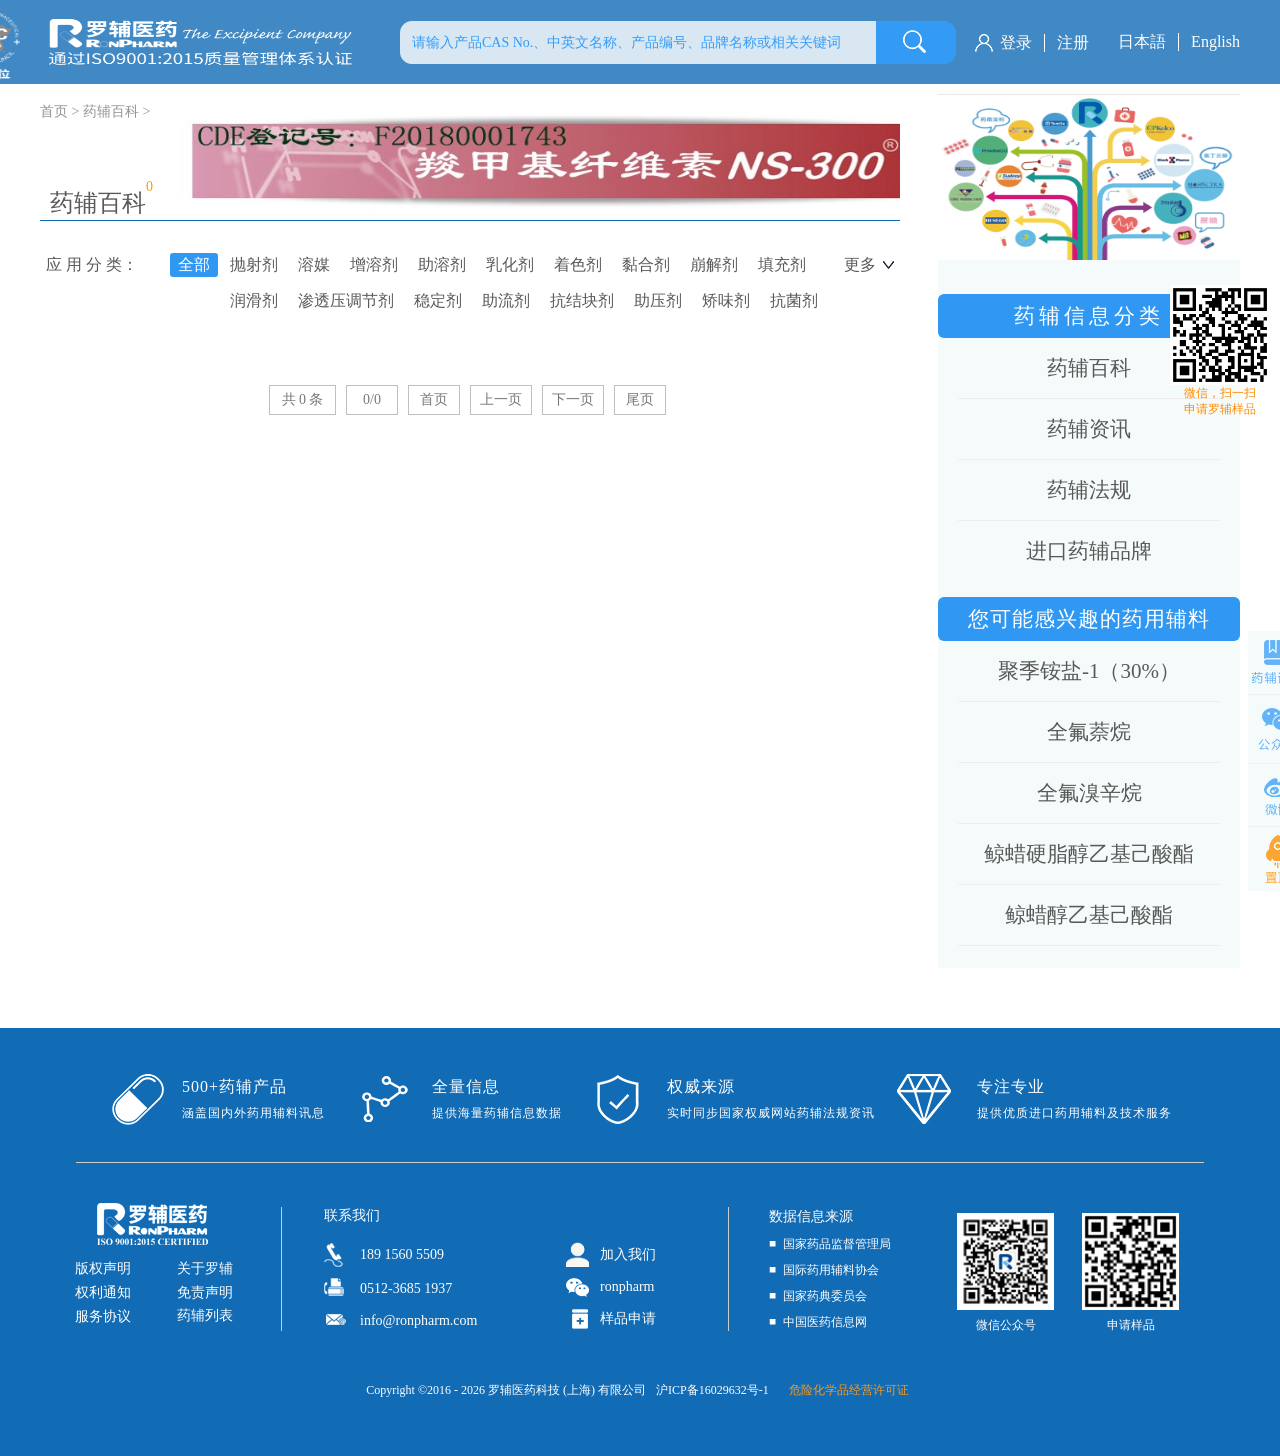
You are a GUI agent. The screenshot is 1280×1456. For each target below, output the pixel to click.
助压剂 (658, 300)
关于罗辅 (205, 1268)
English (1215, 41)
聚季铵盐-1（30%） (1089, 671)
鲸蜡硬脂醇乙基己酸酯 (1089, 854)
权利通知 (103, 1292)
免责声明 (205, 1292)
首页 (434, 399)
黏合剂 (646, 264)
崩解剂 (714, 264)
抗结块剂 (582, 300)
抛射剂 (254, 264)
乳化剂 (510, 264)
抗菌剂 (794, 300)
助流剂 (506, 300)
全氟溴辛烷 (1089, 793)
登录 (1016, 42)
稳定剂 (438, 300)
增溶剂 (374, 264)
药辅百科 (111, 111)
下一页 (573, 399)
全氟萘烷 (1089, 732)
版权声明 (103, 1268)
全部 (194, 264)
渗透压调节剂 (346, 300)
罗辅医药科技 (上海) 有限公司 (567, 1390)
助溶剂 (442, 264)
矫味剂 (726, 300)
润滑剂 (254, 300)
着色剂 (578, 264)
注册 (1073, 42)
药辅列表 (205, 1315)
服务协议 (103, 1316)
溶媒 (314, 264)
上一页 (501, 399)
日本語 (1142, 41)
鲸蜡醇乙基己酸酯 (1089, 915)
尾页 (640, 399)
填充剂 (782, 264)
